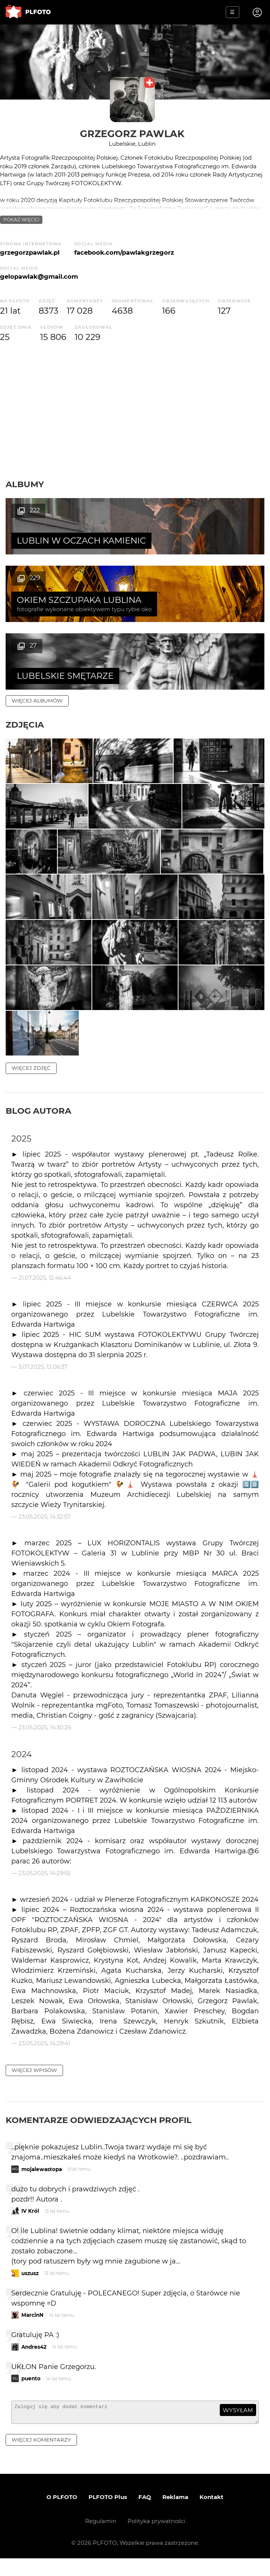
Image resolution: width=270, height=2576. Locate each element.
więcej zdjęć (31, 1082)
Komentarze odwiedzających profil (99, 2134)
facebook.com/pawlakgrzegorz (124, 252)
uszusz (30, 2288)
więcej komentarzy (41, 2457)
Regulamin (100, 2538)
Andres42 (33, 2361)
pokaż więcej (21, 219)
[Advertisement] (135, 411)
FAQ (144, 2514)
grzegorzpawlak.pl (30, 252)
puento (30, 2393)
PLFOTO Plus (107, 2514)
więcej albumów (37, 633)
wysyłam (238, 2424)
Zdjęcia (25, 657)
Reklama (175, 2514)
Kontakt (212, 2514)
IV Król (30, 2225)
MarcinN (32, 2329)
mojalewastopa (41, 2183)
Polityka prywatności (156, 2538)
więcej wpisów (34, 2084)
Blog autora (38, 1125)
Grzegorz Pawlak (132, 133)
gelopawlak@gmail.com (39, 276)
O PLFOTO (61, 2514)
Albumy (25, 484)
